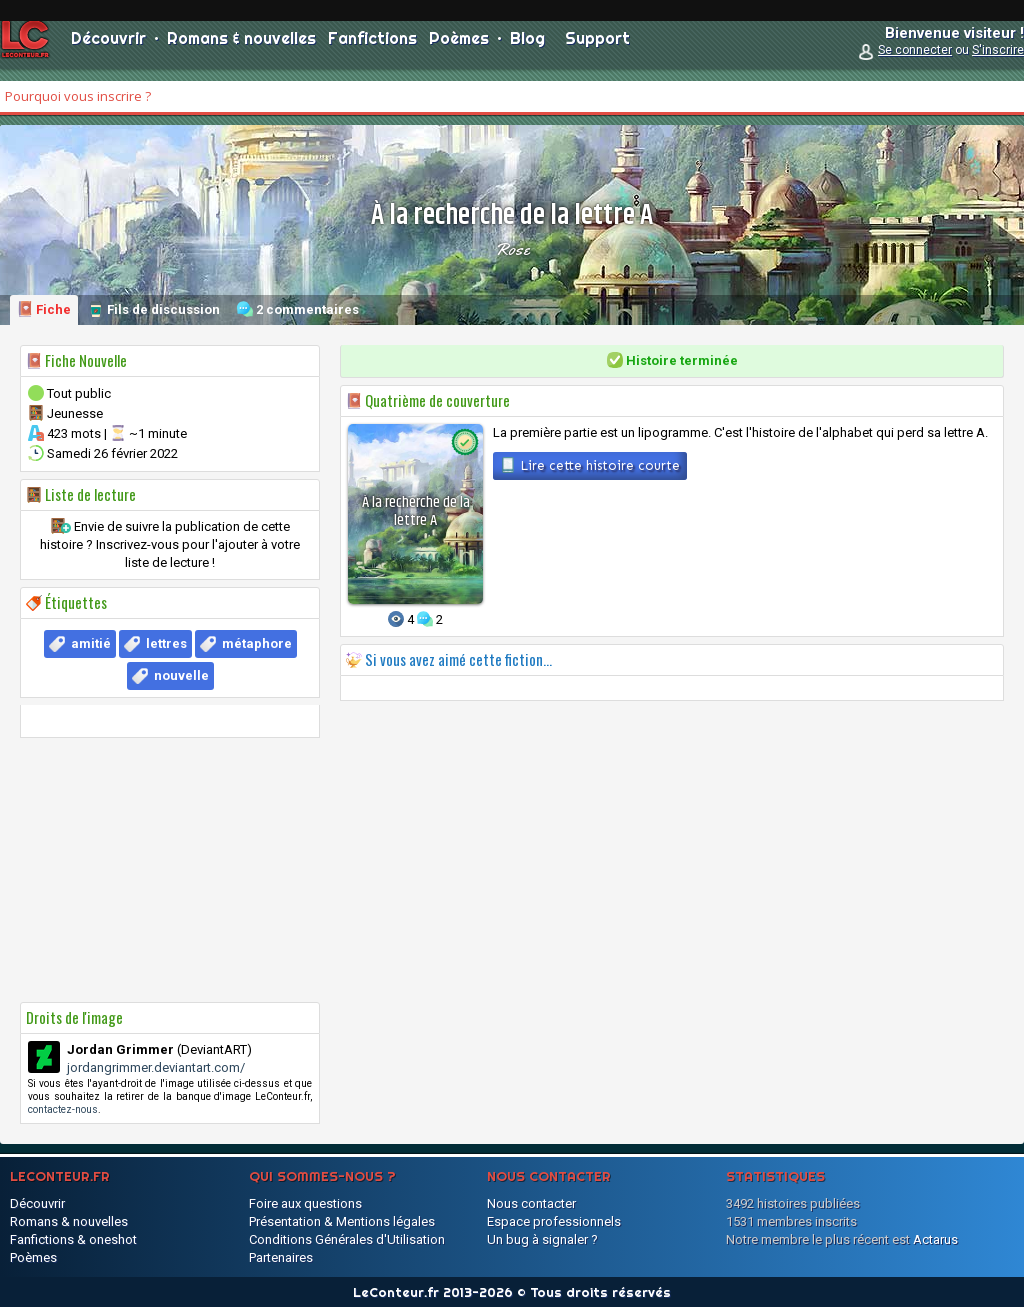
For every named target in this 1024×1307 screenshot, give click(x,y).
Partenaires (281, 1257)
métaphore (257, 643)
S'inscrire (998, 62)
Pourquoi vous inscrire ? (78, 96)
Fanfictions (372, 50)
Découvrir (108, 50)
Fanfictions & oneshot (73, 1239)
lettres (166, 643)
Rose (512, 249)
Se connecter (915, 62)
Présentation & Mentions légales (342, 1221)
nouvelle (181, 675)
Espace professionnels (554, 1221)
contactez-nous (63, 1109)
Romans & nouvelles (241, 50)
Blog (527, 50)
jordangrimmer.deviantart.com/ (156, 1067)
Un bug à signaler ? (542, 1239)
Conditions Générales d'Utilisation (347, 1239)
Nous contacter (531, 1203)
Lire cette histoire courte (590, 465)
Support (597, 50)
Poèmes (459, 50)
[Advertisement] (170, 870)
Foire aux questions (305, 1203)
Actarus (935, 1239)
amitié (91, 643)
